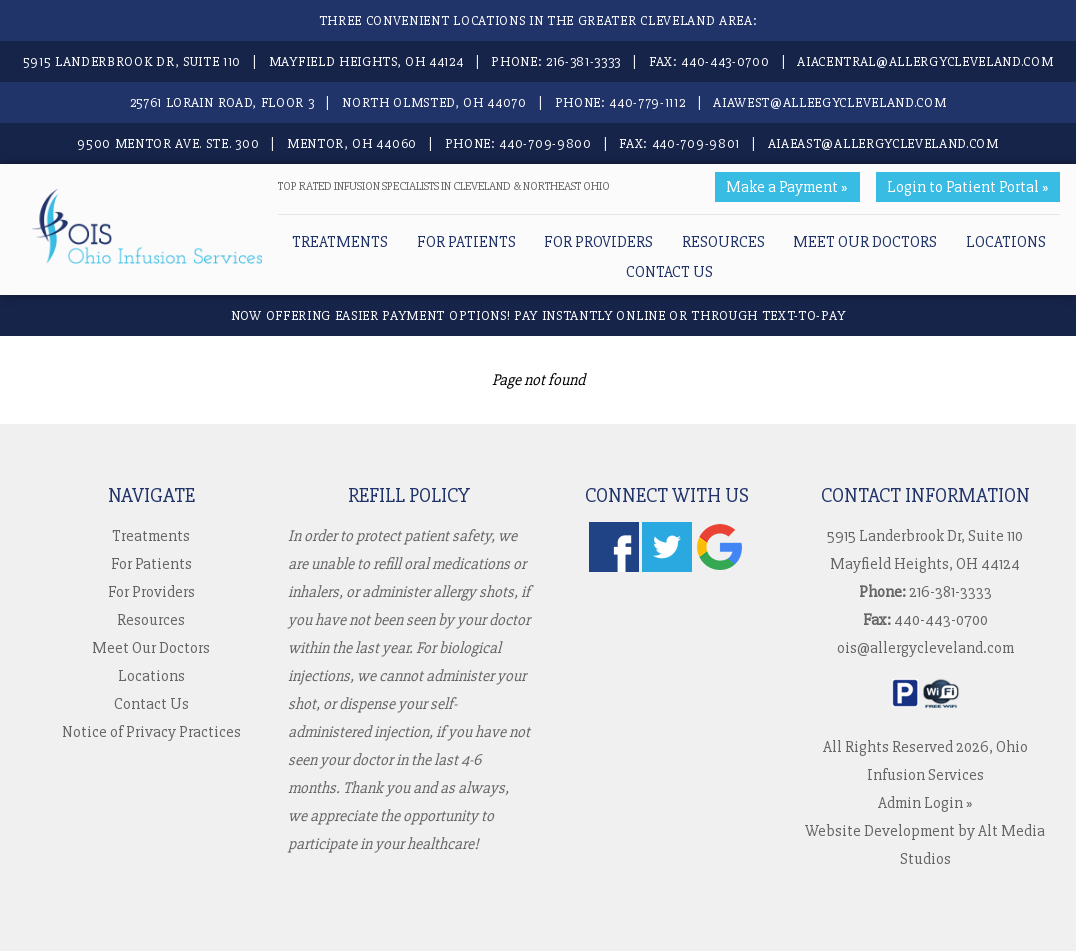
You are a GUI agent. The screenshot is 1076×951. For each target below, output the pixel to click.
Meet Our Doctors (865, 242)
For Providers (598, 242)
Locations (1006, 242)
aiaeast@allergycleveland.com (883, 143)
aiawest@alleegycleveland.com (829, 102)
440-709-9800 (545, 143)
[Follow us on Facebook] (614, 567)
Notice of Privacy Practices (151, 732)
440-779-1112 (647, 102)
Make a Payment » (787, 187)
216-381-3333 (583, 61)
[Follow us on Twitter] (667, 567)
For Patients (466, 242)
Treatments (340, 242)
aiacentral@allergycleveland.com (925, 61)
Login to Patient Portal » (968, 187)
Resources (723, 242)
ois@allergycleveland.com (925, 648)
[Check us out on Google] (720, 567)
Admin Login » (925, 803)
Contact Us (669, 272)
